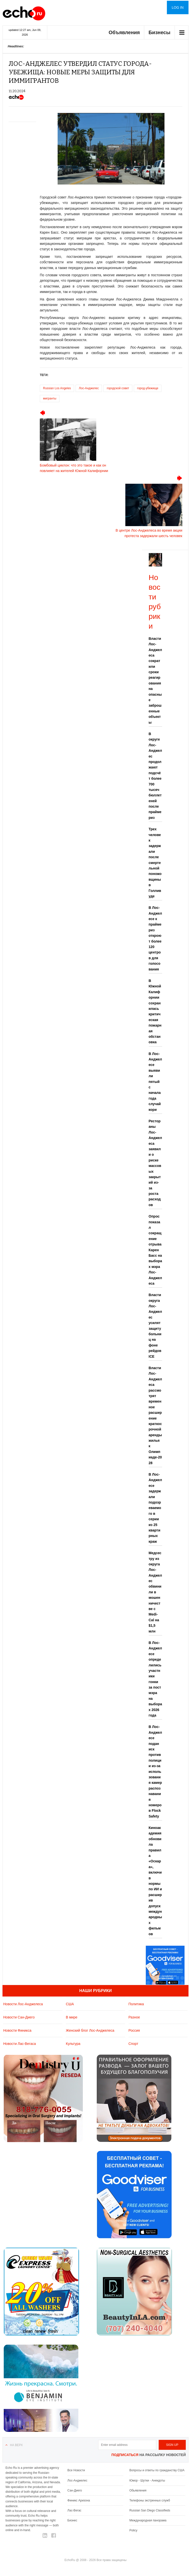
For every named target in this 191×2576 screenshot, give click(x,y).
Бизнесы (159, 32)
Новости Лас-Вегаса (19, 2044)
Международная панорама (147, 2520)
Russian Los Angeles (57, 388)
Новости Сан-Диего (19, 2017)
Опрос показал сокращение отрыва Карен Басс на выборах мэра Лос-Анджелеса (155, 1249)
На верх (16, 2445)
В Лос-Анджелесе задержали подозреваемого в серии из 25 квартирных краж (155, 1507)
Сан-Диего (74, 2490)
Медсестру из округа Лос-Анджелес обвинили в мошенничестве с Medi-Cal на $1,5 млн (155, 1592)
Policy (133, 2530)
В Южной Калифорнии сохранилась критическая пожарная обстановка (155, 1011)
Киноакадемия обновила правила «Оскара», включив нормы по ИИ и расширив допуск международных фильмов (155, 1881)
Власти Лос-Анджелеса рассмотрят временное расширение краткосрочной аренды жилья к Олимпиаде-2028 (155, 1415)
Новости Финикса (17, 2030)
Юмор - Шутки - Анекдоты (147, 2480)
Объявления (124, 32)
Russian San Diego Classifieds (149, 2510)
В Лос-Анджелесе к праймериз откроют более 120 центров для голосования (155, 938)
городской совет (118, 388)
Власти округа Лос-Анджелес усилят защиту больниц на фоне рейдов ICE (155, 1325)
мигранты (49, 398)
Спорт (133, 2044)
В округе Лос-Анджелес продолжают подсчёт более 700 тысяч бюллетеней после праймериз (155, 776)
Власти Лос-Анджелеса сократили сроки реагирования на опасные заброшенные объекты (155, 680)
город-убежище (147, 388)
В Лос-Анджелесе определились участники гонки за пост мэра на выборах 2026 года (155, 1679)
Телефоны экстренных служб (149, 2500)
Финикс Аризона (78, 2500)
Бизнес (72, 2520)
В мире (71, 2017)
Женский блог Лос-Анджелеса (90, 2030)
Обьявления (137, 2490)
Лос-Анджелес (89, 388)
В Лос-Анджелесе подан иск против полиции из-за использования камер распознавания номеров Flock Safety (155, 1771)
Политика (136, 2004)
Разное (134, 2017)
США (70, 2004)
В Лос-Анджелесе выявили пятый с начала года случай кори (155, 1082)
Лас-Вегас (74, 2510)
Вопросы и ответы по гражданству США (157, 2470)
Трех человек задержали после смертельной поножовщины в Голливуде (155, 862)
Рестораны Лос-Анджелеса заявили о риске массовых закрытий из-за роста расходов (155, 1163)
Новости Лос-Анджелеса (23, 2004)
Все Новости (76, 2470)
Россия (134, 2030)
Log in (178, 7)
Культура (73, 2044)
